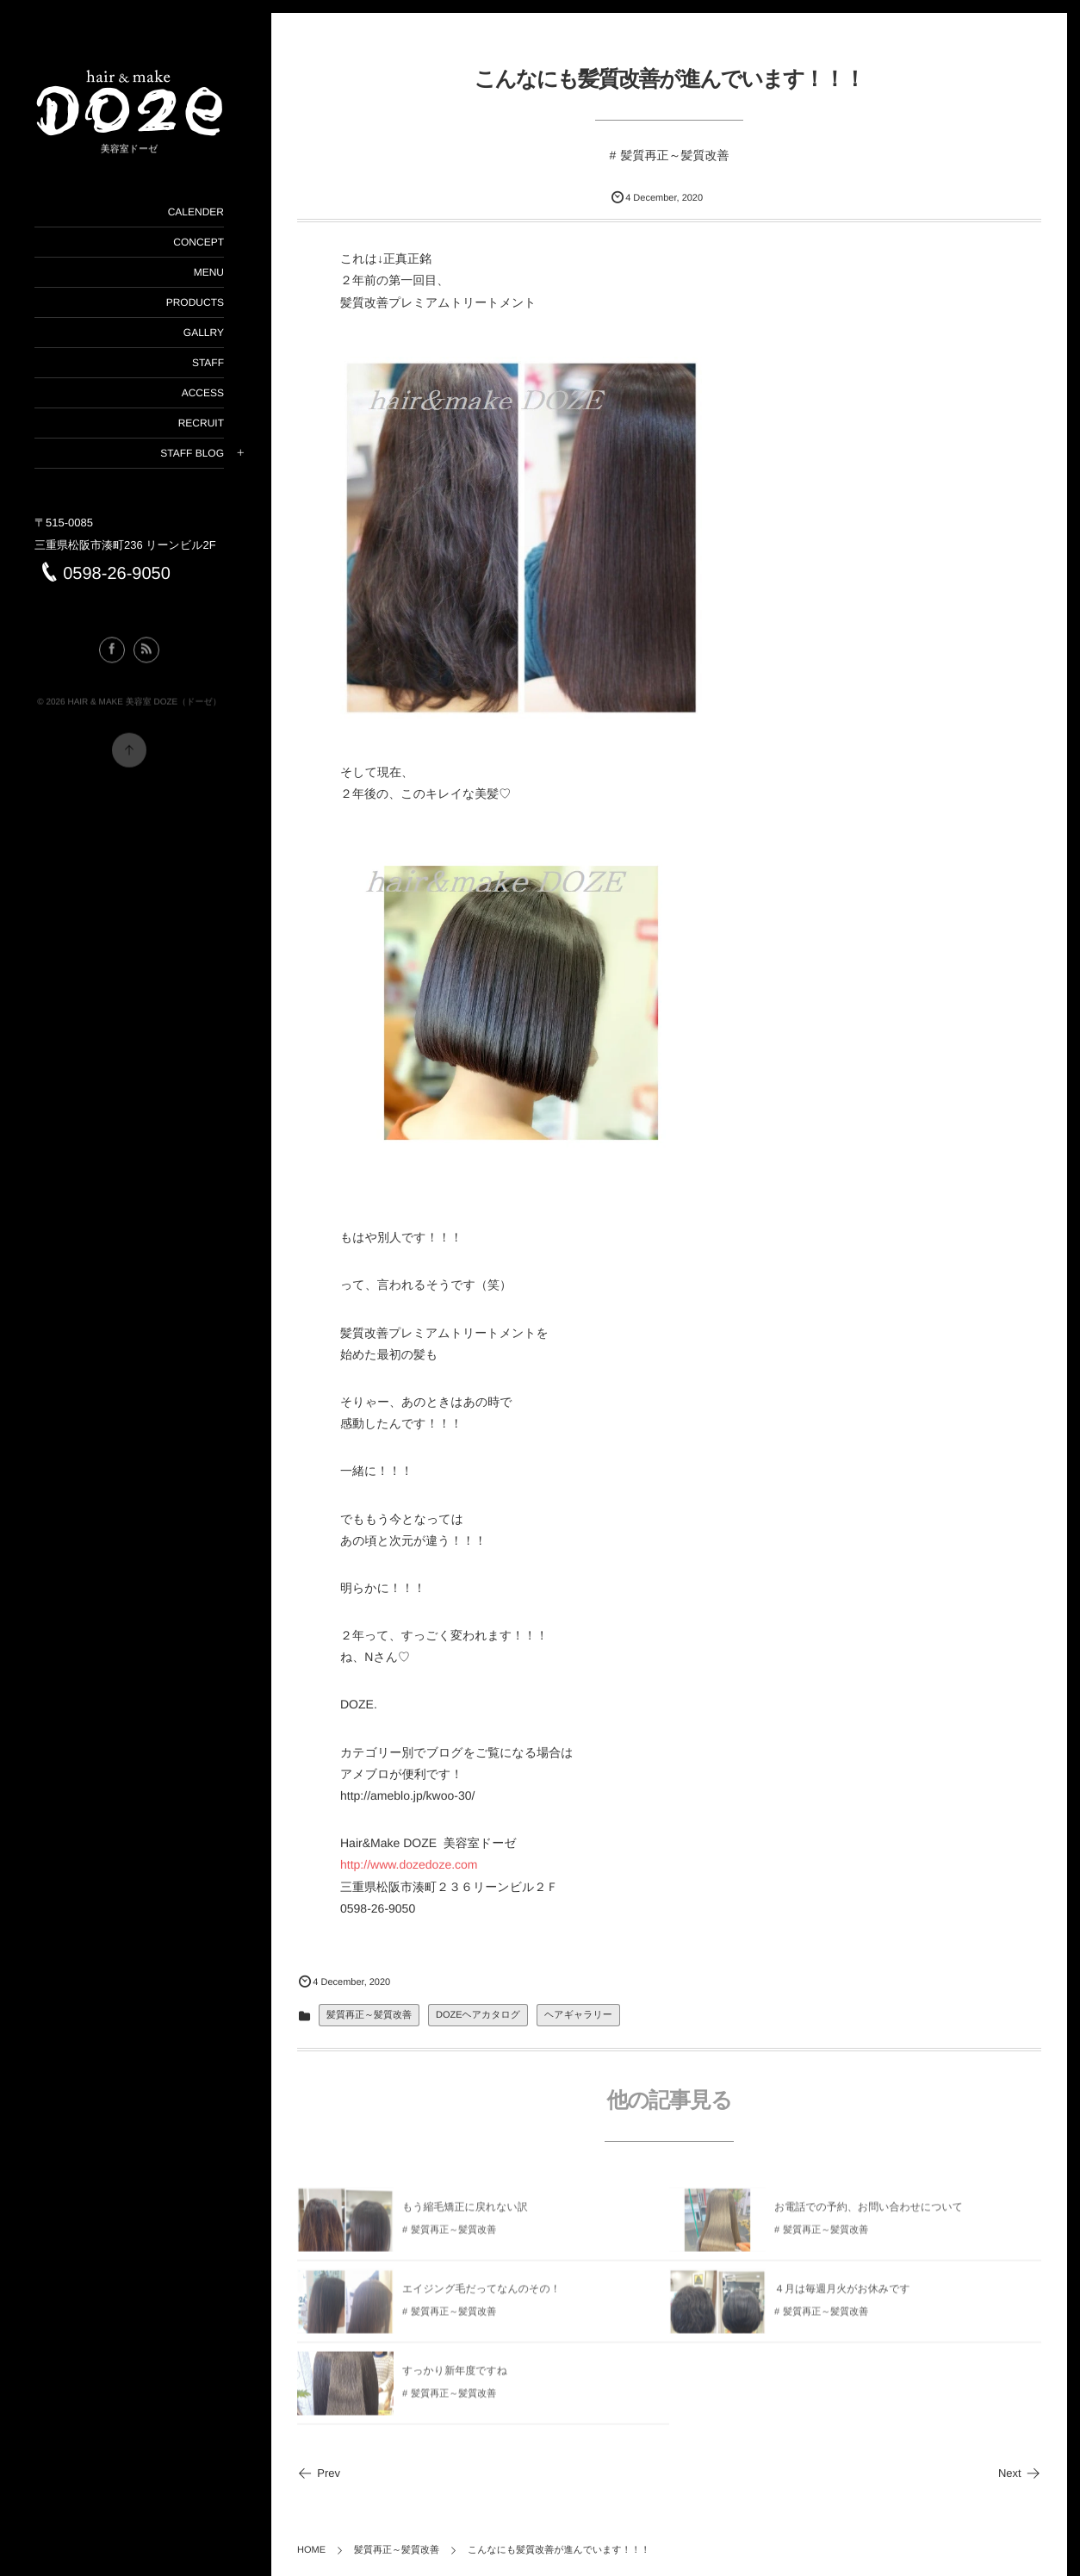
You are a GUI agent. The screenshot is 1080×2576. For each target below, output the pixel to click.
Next (1019, 2473)
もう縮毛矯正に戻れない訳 (465, 2213)
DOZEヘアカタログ (478, 2015)
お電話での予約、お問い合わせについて (868, 2213)
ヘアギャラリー (578, 2015)
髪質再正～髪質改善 (674, 155)
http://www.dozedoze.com (409, 1864)
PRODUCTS (194, 302)
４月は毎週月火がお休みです (842, 2295)
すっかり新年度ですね (454, 2377)
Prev (318, 2473)
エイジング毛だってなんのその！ (481, 2295)
